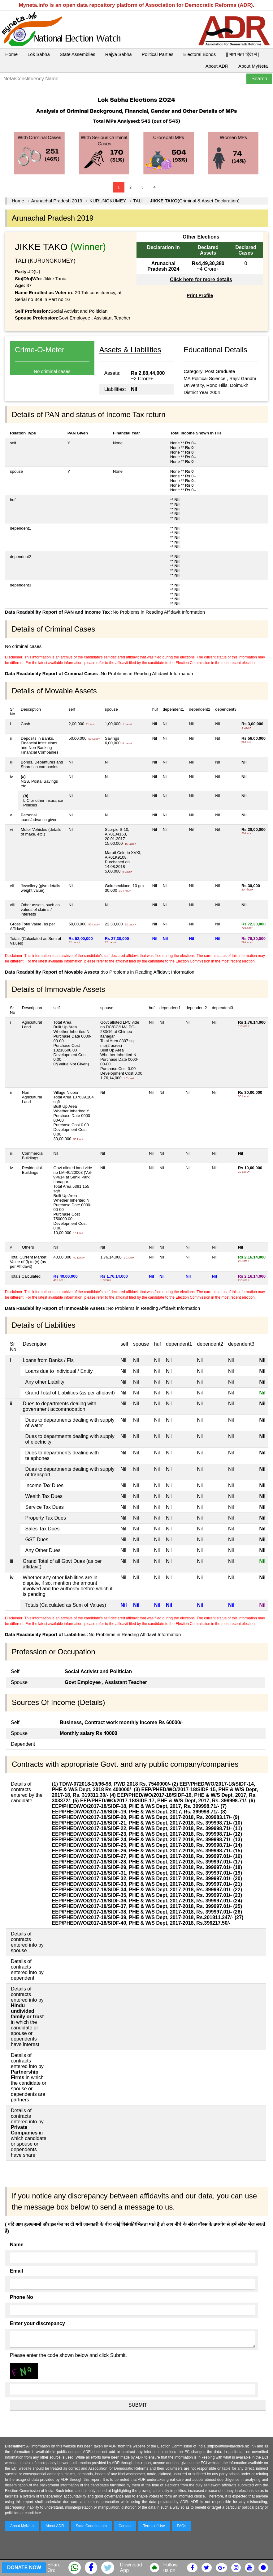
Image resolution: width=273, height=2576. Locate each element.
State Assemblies (77, 54)
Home (11, 54)
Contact (125, 2526)
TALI (138, 200)
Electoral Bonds (199, 54)
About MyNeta (253, 66)
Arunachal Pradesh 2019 (56, 200)
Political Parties (158, 54)
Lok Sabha (39, 54)
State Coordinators (91, 2526)
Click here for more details (201, 279)
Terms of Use (154, 2526)
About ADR (217, 66)
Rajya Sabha (118, 54)
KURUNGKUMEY (107, 200)
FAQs (181, 2526)
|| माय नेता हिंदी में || (243, 54)
